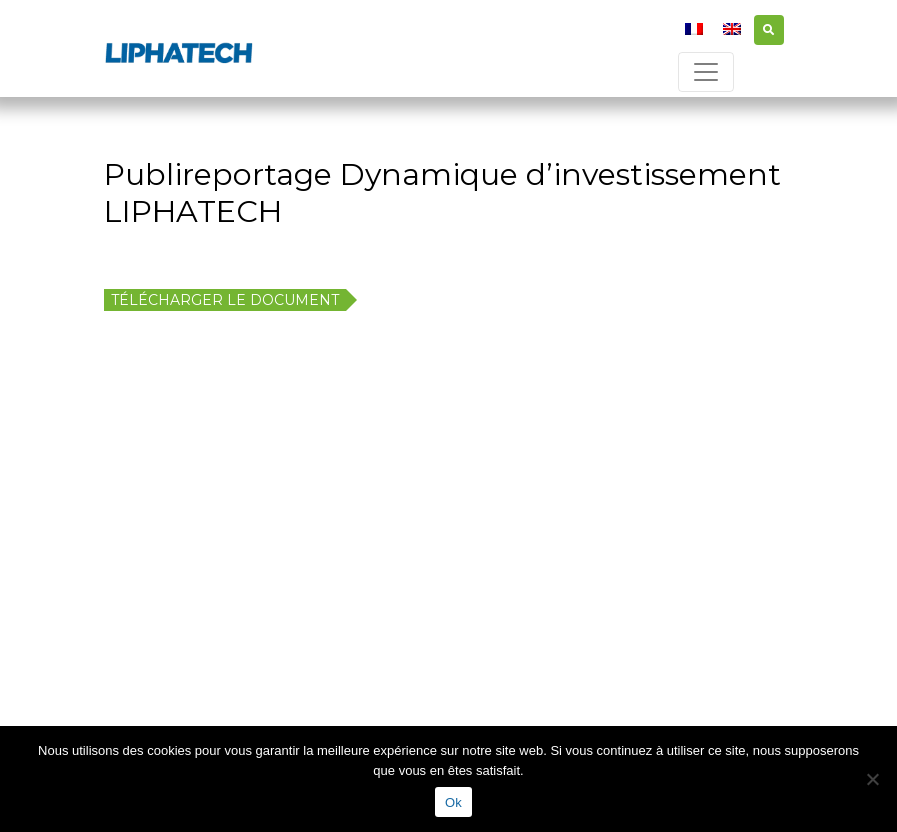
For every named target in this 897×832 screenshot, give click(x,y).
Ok (453, 802)
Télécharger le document (225, 300)
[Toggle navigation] (706, 72)
